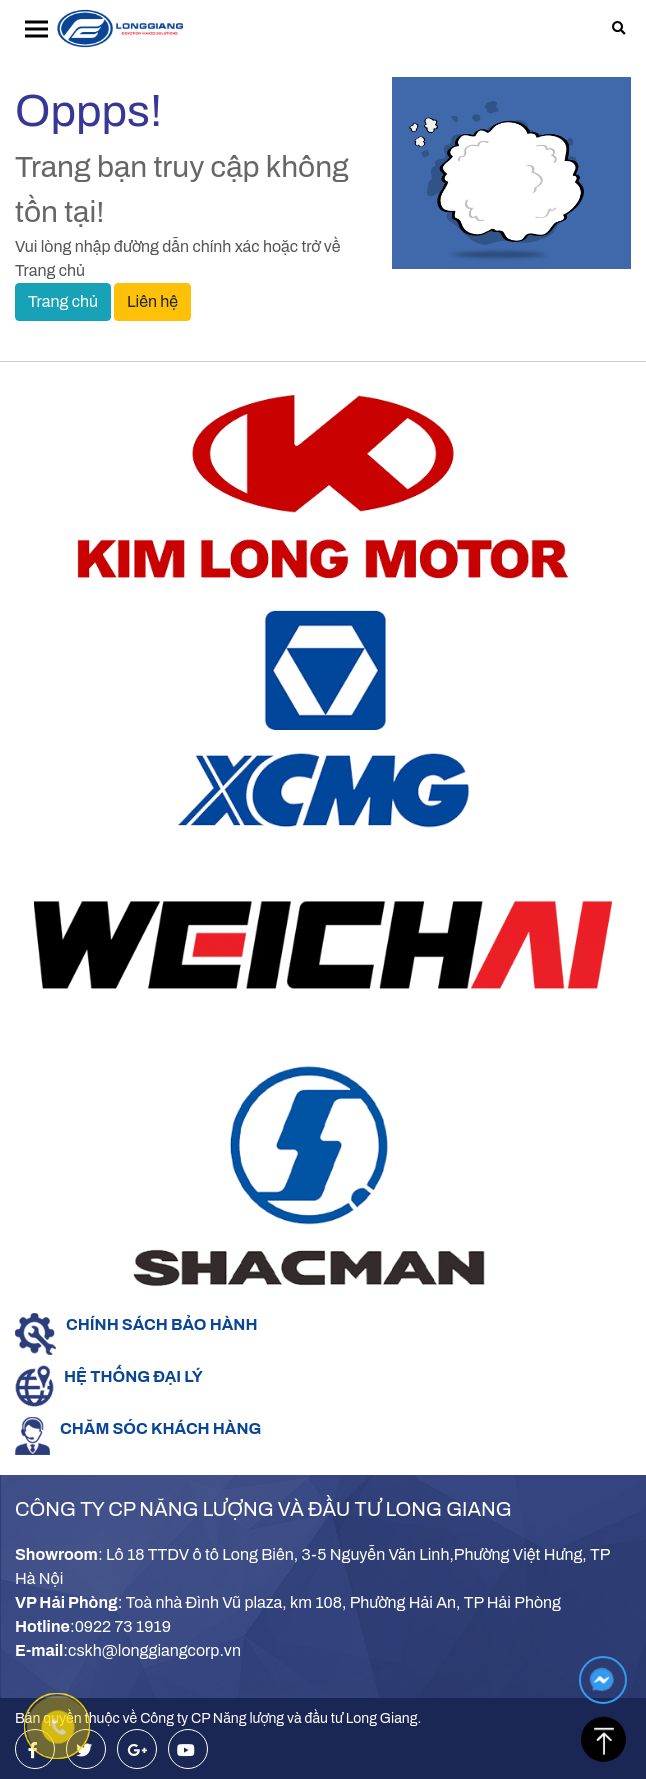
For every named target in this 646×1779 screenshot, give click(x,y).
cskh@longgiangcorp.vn (154, 1650)
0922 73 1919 (123, 1626)
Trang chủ (63, 301)
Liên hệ (152, 301)
